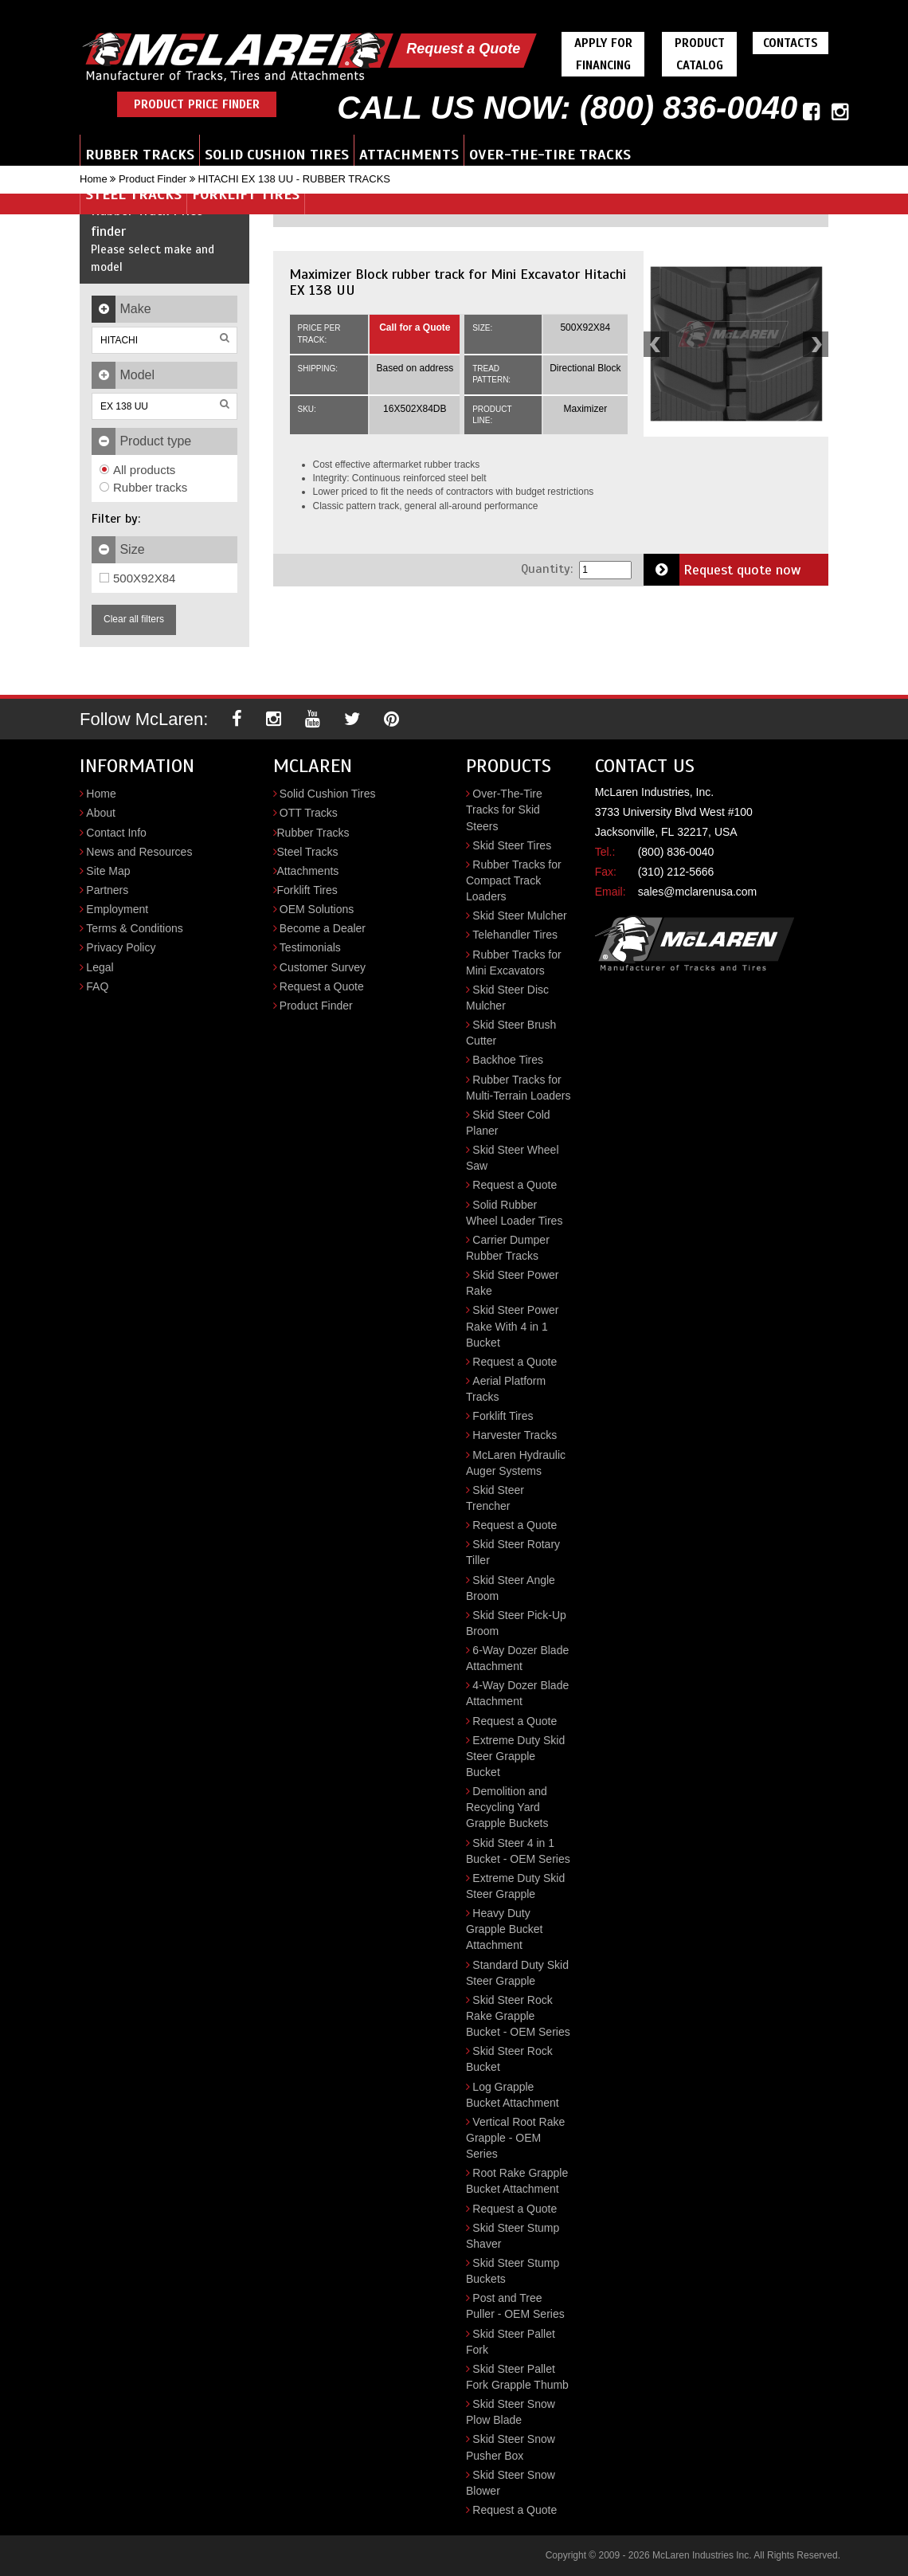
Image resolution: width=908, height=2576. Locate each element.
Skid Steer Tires (511, 845)
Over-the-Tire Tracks (550, 154)
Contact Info (116, 832)
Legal (99, 967)
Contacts (790, 43)
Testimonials (310, 947)
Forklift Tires (245, 194)
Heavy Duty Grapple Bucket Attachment (504, 1929)
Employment (117, 909)
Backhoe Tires (507, 1059)
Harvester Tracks (514, 1435)
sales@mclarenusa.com (697, 891)
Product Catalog (700, 54)
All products (137, 469)
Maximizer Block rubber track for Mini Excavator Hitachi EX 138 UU (457, 282)
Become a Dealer (323, 928)
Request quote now (722, 570)
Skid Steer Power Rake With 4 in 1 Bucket (512, 1326)
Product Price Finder (197, 104)
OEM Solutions (317, 909)
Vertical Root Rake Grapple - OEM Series (515, 2137)
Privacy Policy (120, 947)
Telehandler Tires (515, 934)
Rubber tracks (143, 487)
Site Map (108, 871)
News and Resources (139, 851)
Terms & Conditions (134, 928)
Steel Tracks (133, 194)
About (100, 812)
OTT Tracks (309, 812)
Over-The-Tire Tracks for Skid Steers (504, 809)
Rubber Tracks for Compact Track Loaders (514, 880)
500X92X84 (137, 578)
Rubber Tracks (139, 154)
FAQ (97, 986)
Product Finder (152, 179)
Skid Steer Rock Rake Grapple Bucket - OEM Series (518, 2016)
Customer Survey (323, 967)
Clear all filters (134, 619)
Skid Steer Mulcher (519, 915)
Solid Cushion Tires (277, 154)
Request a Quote (463, 49)
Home (94, 179)
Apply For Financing (603, 54)
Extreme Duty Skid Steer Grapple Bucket (515, 1756)
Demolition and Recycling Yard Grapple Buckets (507, 1807)
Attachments (409, 154)
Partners (107, 890)
